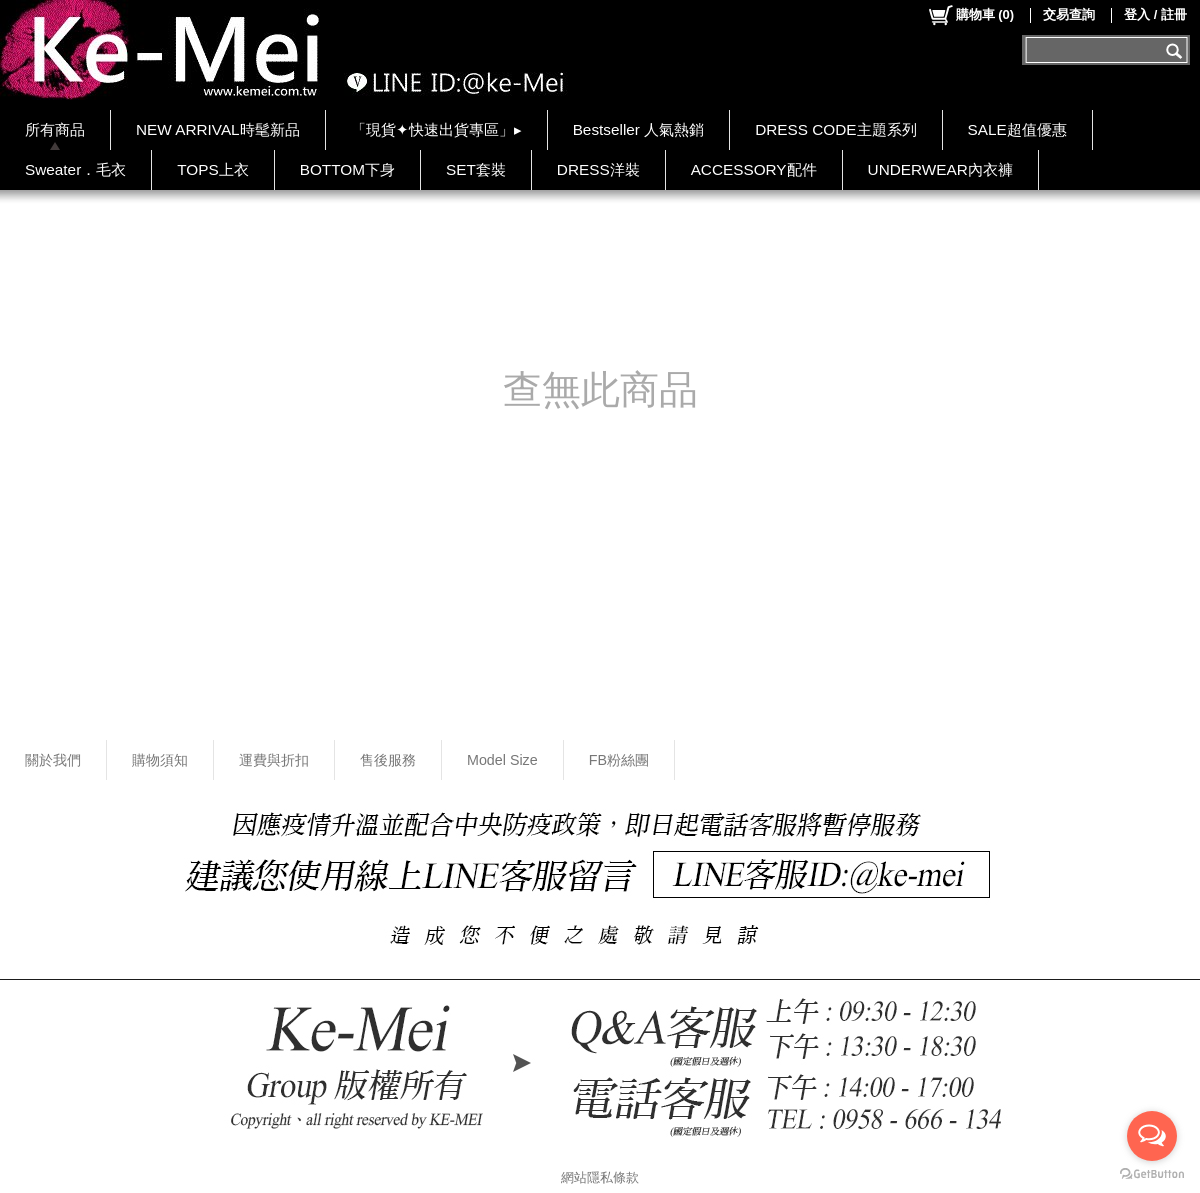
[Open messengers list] (1152, 1136)
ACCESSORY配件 (754, 169)
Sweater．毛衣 (75, 169)
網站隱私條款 (600, 1177)
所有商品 (55, 129)
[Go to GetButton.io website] (1152, 1173)
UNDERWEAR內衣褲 (940, 169)
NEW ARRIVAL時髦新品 (218, 129)
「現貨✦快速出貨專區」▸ (436, 129)
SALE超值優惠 (1017, 129)
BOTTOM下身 (347, 169)
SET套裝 (476, 169)
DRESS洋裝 (598, 169)
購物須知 (160, 760)
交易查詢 (1069, 14)
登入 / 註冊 (1155, 14)
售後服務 (388, 760)
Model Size (502, 760)
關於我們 (53, 760)
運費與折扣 (274, 760)
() (970, 15)
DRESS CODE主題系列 (835, 129)
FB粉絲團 (619, 760)
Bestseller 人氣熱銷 (639, 129)
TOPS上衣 (212, 169)
